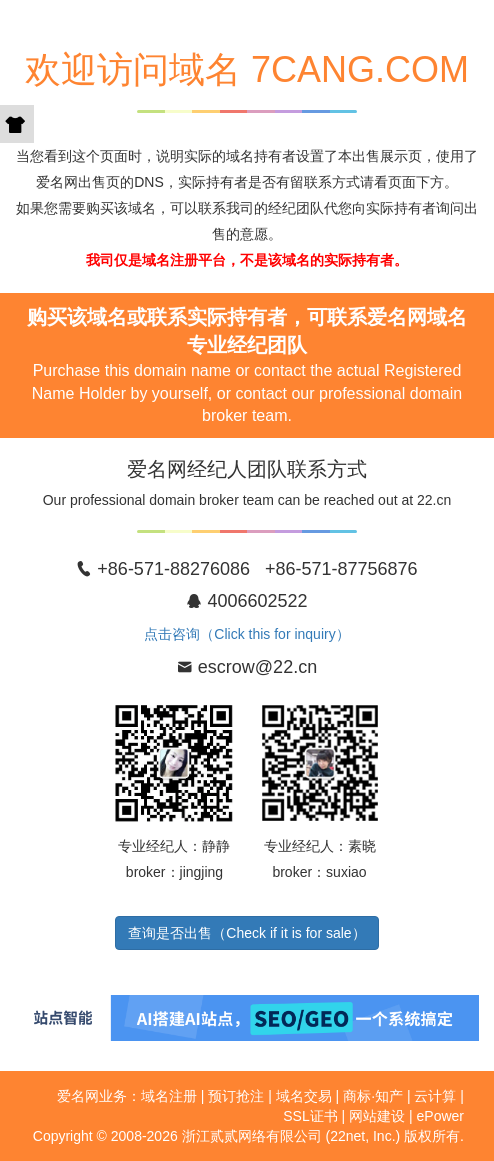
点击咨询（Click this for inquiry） (246, 634)
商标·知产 (373, 1096)
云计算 (435, 1096)
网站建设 (377, 1116)
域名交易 (304, 1096)
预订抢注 (236, 1096)
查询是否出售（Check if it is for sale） (246, 933)
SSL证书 (310, 1116)
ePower (440, 1116)
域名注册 (169, 1096)
